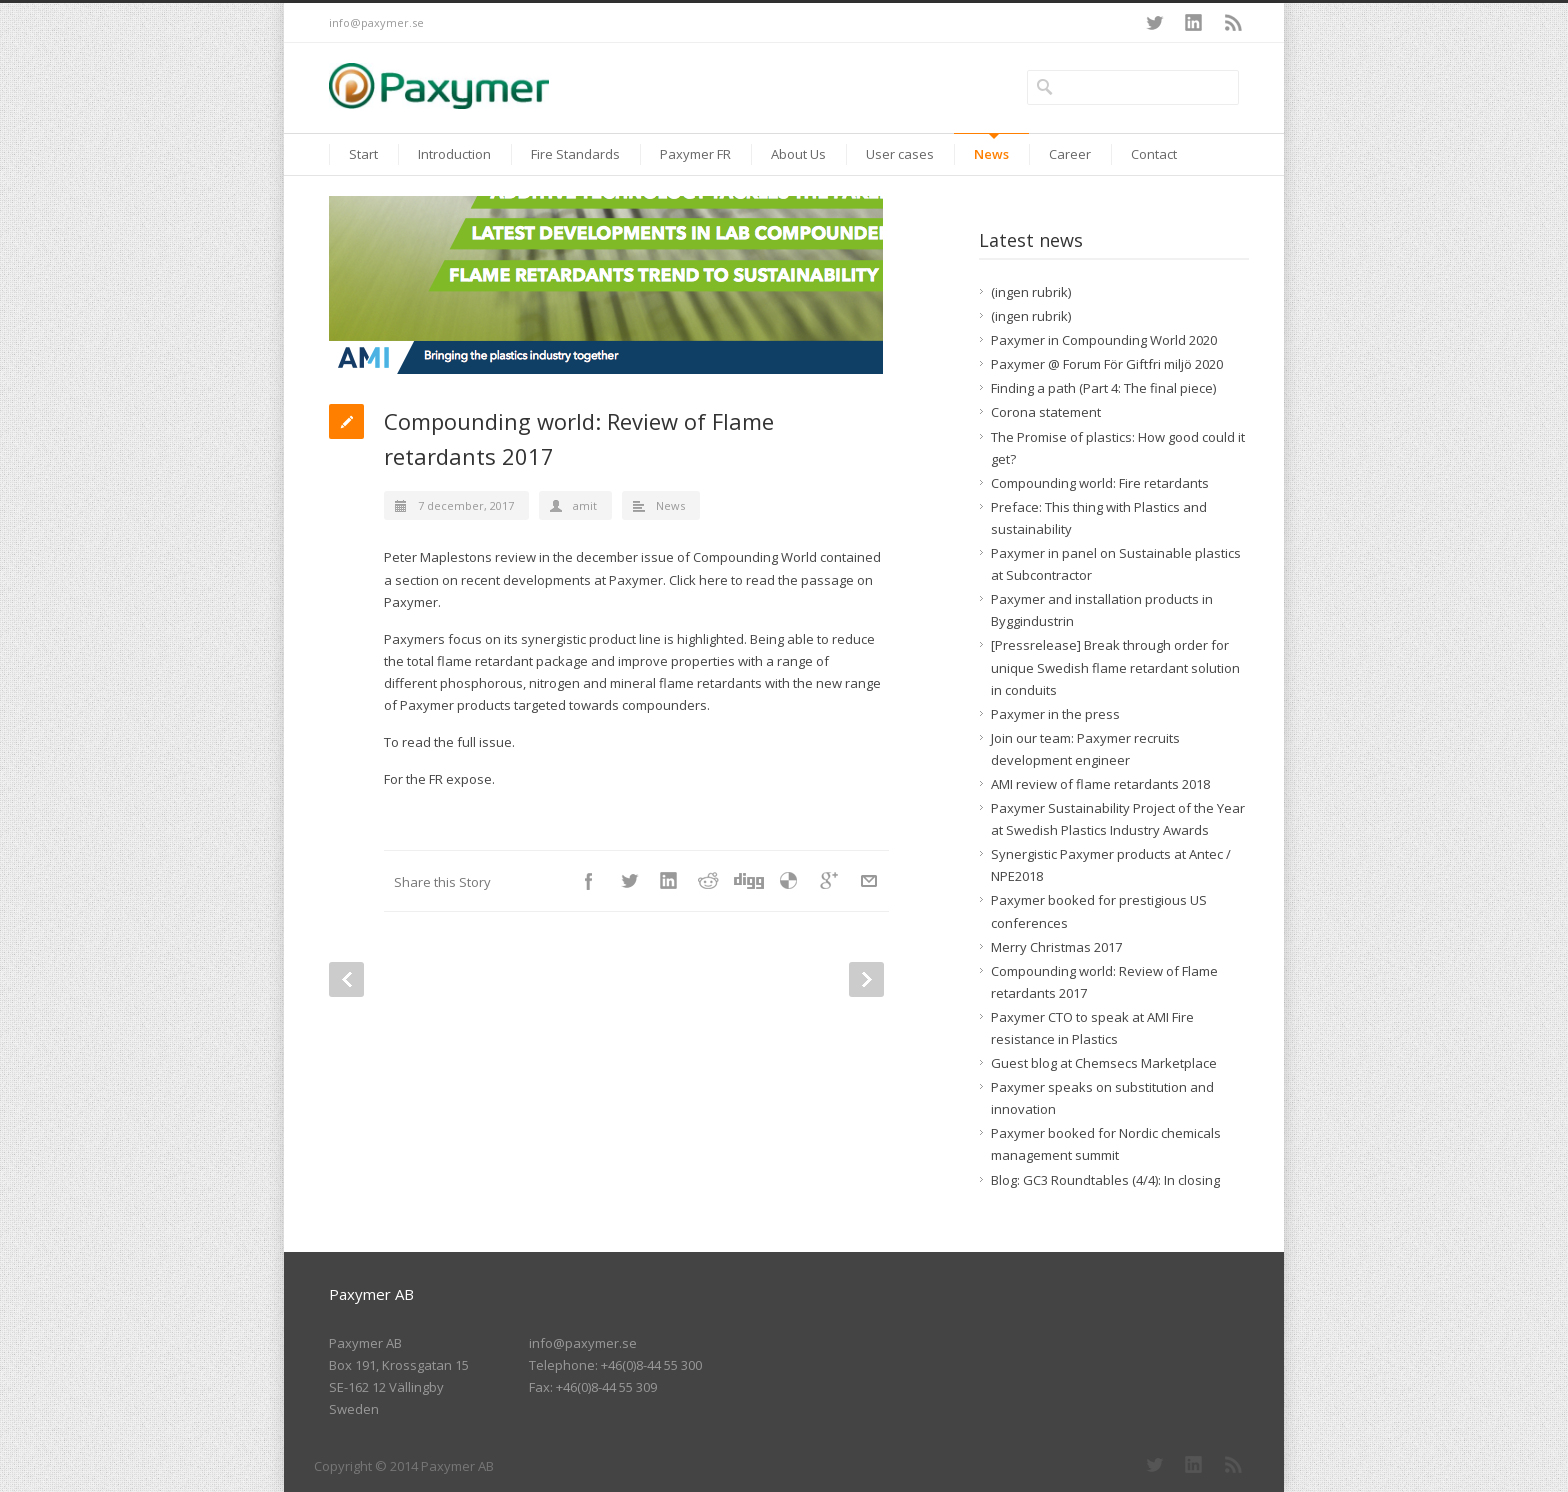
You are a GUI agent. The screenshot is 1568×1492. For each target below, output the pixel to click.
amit (585, 505)
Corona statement (1046, 412)
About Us (798, 154)
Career (1070, 154)
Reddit (709, 881)
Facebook (589, 881)
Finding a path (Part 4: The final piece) (1103, 388)
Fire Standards (575, 154)
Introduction (454, 154)
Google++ (829, 881)
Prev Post (346, 979)
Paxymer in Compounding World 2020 (1104, 340)
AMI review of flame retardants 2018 (1100, 784)
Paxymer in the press (1055, 714)
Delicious (789, 881)
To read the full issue (448, 742)
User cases (900, 154)
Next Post (866, 979)
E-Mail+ (869, 881)
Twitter (1154, 23)
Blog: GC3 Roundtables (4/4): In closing (1105, 1180)
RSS (1234, 23)
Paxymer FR (695, 154)
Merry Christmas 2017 (1056, 947)
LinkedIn (1194, 23)
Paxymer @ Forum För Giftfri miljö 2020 (1107, 364)
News (991, 154)
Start (363, 154)
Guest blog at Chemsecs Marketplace (1104, 1063)
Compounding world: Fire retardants (1100, 483)
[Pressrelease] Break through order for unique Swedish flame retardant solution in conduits (1115, 667)
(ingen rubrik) (1031, 292)
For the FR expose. (439, 779)
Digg (749, 881)
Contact (1154, 154)
